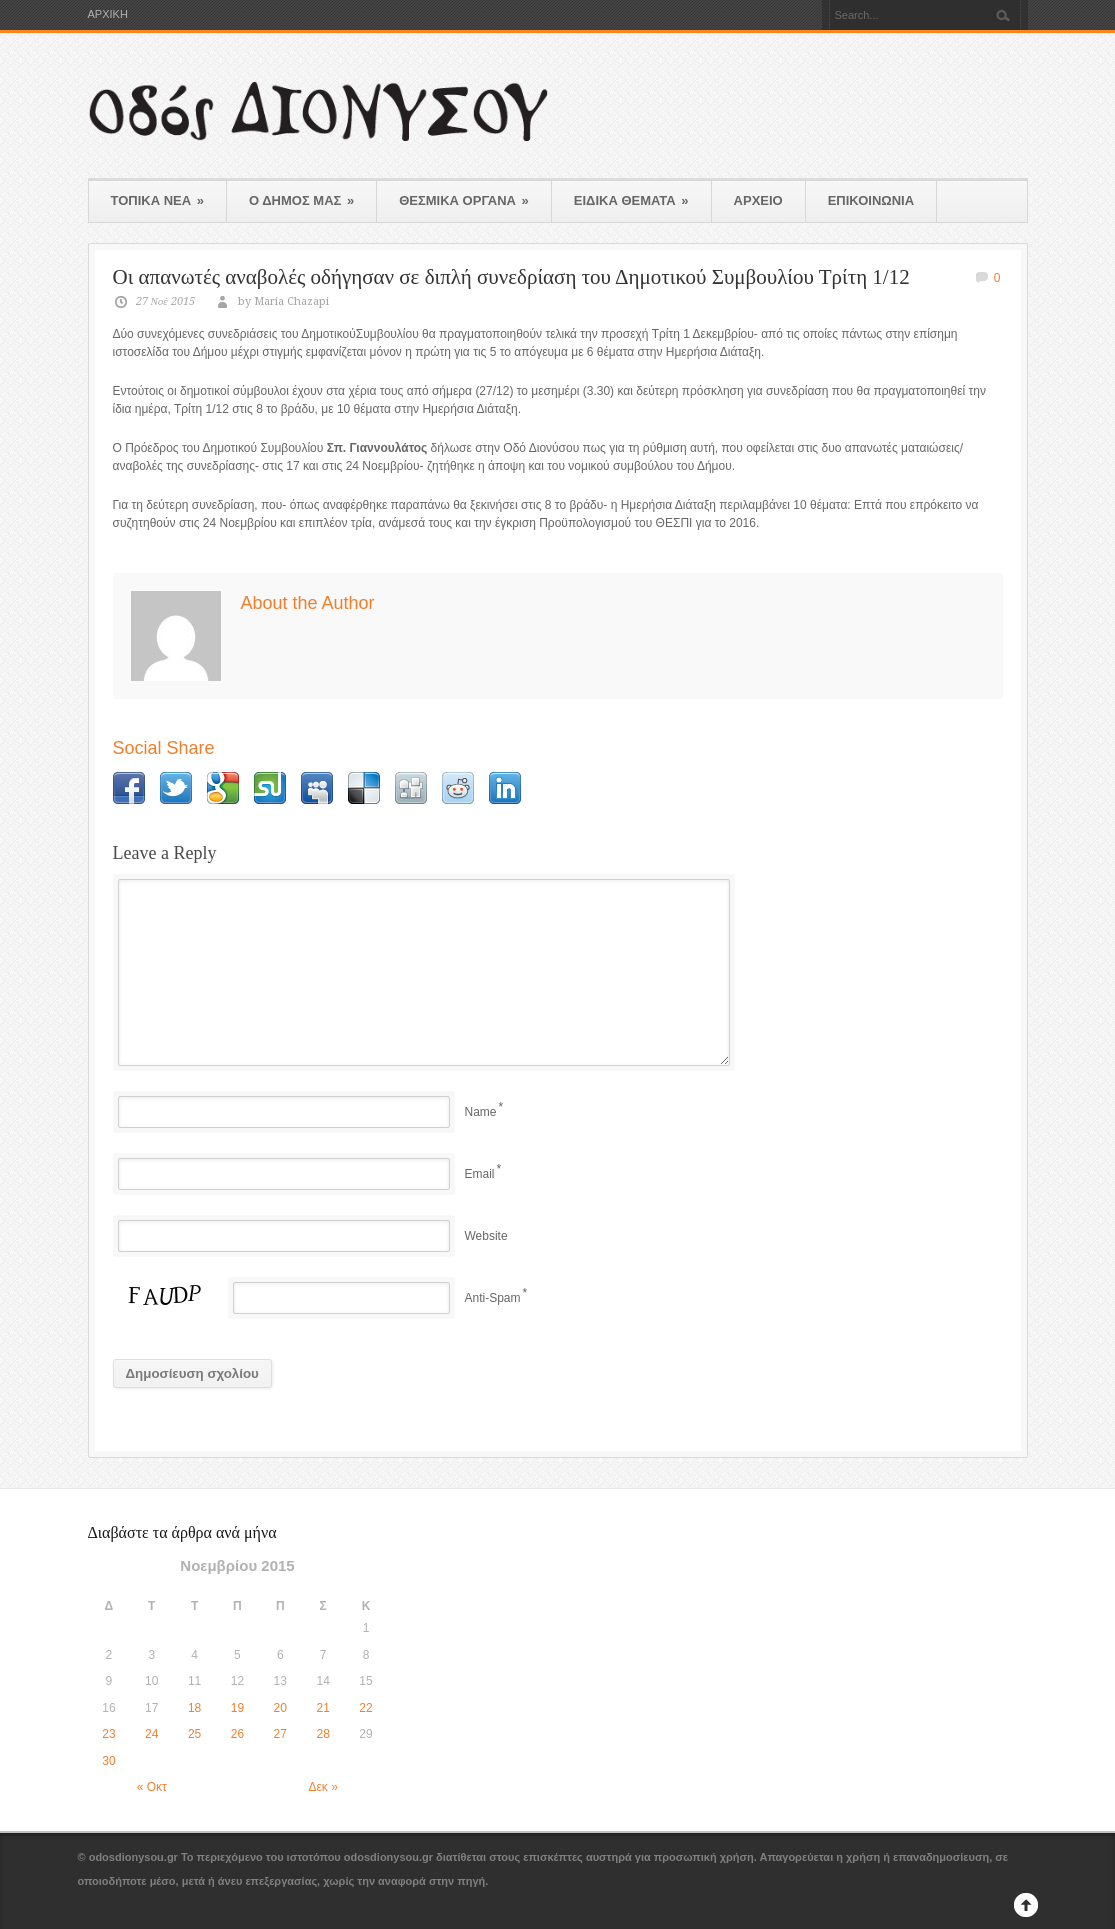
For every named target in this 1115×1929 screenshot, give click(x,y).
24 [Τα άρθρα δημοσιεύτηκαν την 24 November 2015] (151, 1734)
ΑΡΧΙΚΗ (108, 14)
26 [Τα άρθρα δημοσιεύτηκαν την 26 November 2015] (237, 1734)
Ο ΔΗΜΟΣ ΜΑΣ (301, 200)
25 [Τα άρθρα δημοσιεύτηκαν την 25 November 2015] (194, 1734)
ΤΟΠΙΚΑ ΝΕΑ (158, 200)
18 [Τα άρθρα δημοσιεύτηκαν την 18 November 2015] (194, 1708)
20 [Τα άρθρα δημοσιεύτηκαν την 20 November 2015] (280, 1708)
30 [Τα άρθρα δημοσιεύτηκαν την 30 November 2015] (108, 1761)
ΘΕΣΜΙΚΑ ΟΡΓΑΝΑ (464, 200)
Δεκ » (323, 1787)
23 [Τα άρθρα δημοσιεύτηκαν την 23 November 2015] (108, 1734)
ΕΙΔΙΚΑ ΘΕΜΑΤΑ (631, 200)
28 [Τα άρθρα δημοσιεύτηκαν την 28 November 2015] (322, 1734)
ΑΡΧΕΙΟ (758, 200)
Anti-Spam (493, 1298)
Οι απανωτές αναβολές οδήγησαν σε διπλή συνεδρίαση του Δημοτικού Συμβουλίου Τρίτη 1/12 (511, 277)
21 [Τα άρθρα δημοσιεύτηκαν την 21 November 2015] (322, 1708)
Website (486, 1236)
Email (480, 1174)
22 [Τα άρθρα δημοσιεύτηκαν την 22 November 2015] (365, 1708)
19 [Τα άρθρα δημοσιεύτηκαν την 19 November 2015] (237, 1708)
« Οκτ (152, 1787)
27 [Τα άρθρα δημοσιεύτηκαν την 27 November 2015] (280, 1734)
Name (481, 1112)
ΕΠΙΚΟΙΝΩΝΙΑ (871, 200)
